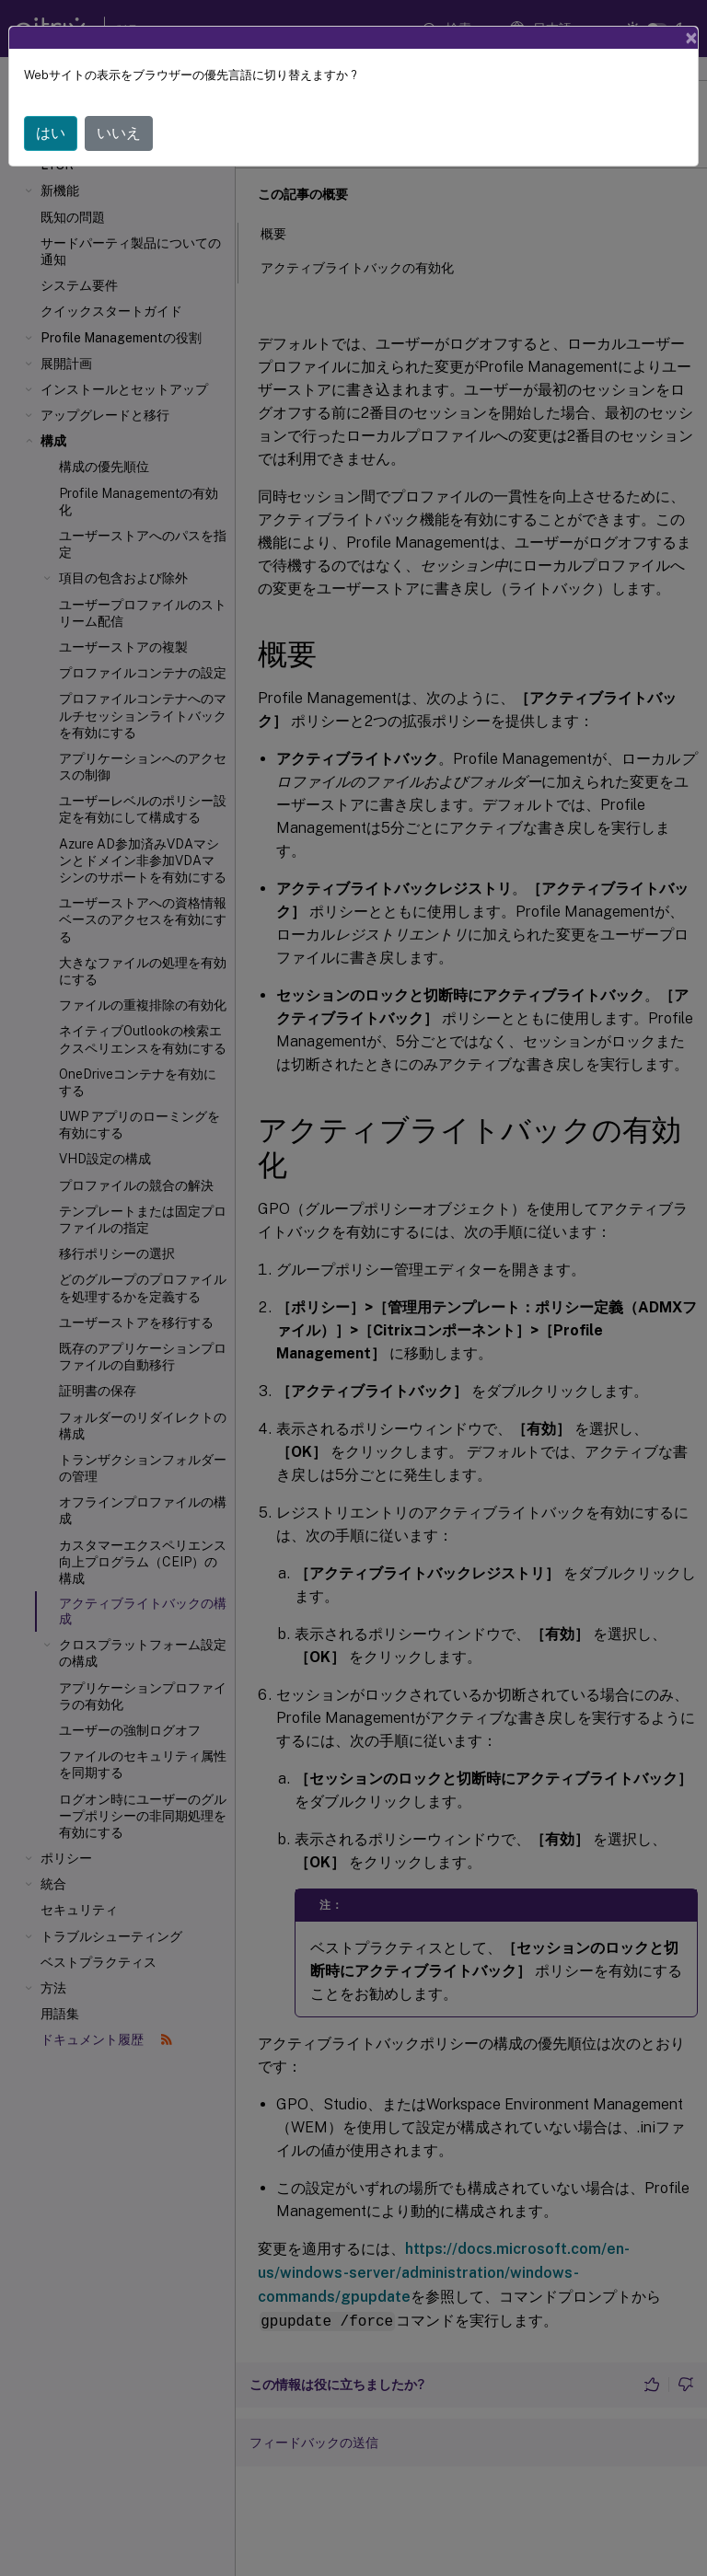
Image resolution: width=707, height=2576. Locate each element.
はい (50, 133)
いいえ (119, 133)
